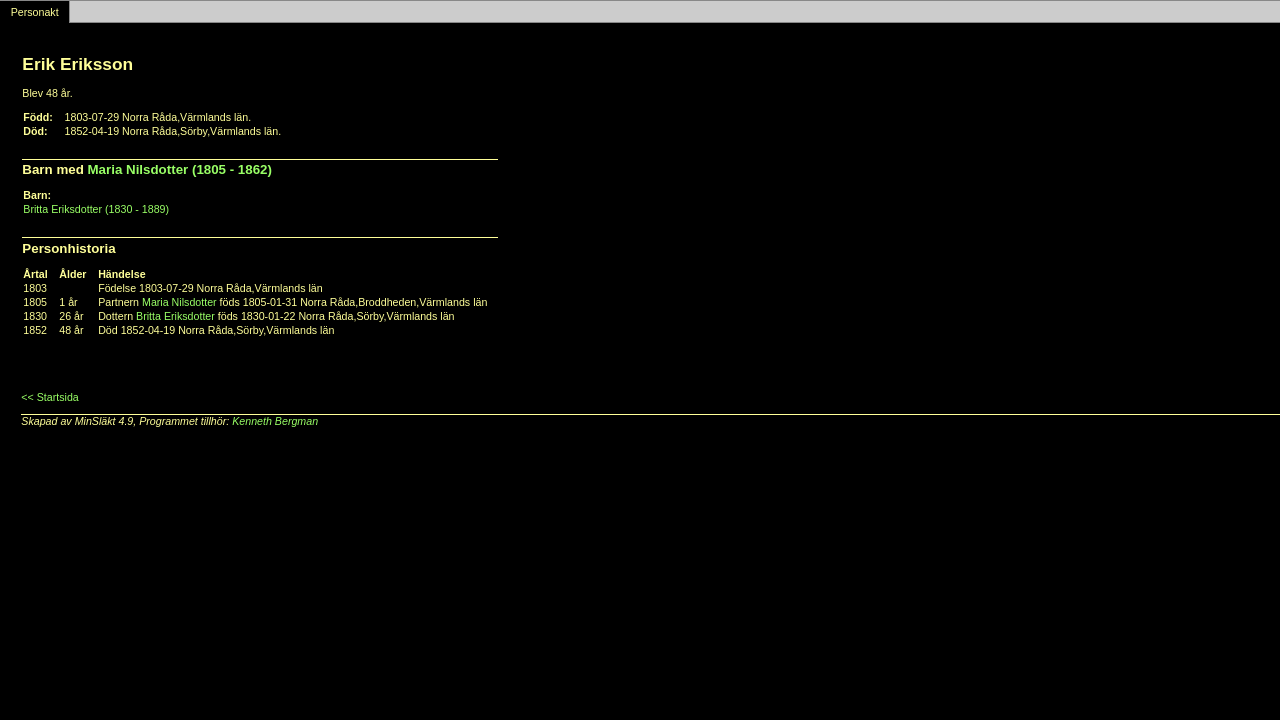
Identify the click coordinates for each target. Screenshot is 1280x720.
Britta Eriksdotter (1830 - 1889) (96, 209)
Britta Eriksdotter (175, 316)
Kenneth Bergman (275, 421)
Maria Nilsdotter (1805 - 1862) (180, 169)
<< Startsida (49, 397)
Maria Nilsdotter (179, 302)
